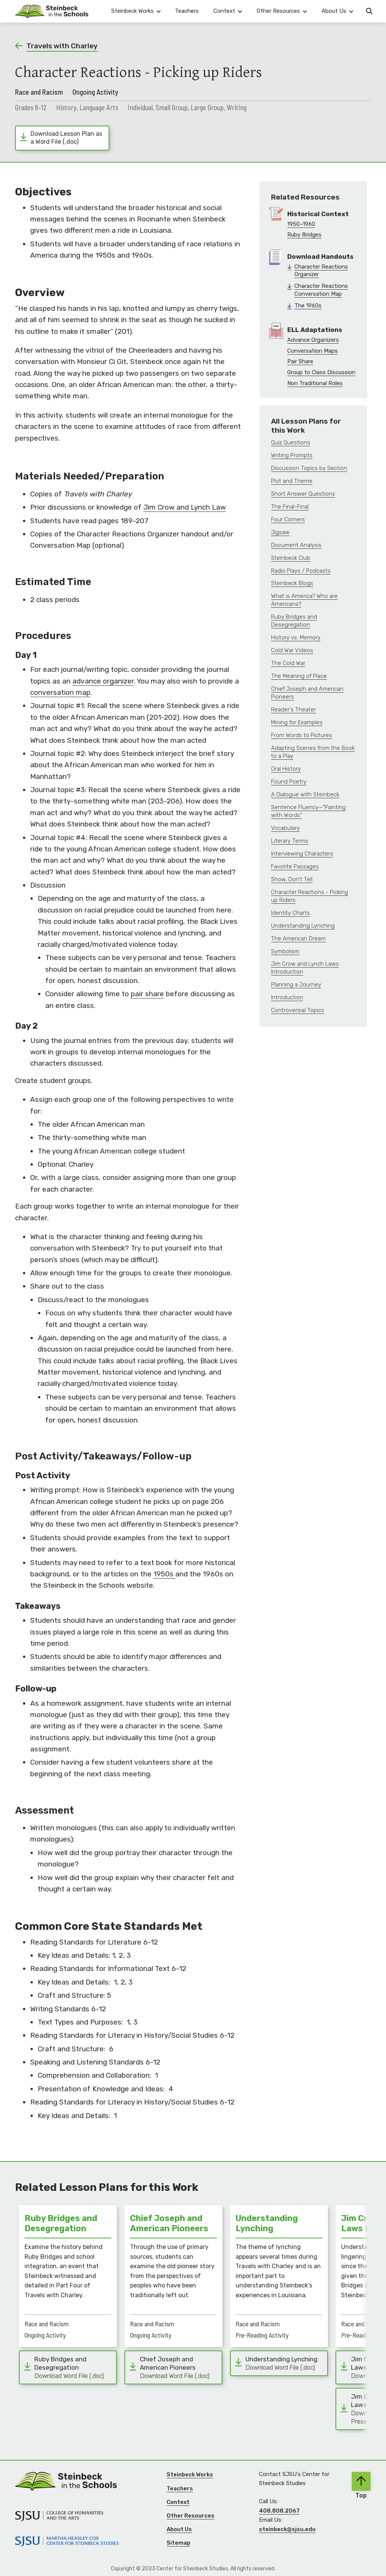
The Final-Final (290, 506)
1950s (164, 1574)
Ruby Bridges (304, 234)
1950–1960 (301, 224)
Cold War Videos (292, 650)
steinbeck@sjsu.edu (287, 2529)
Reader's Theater (293, 709)
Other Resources (190, 2515)
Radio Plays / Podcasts (301, 570)
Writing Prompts (291, 455)
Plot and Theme (291, 481)
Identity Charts (290, 912)
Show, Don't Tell (291, 879)
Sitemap (178, 2542)
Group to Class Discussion (321, 372)
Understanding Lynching (303, 925)
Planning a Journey (296, 984)
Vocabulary (285, 828)
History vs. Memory (295, 637)
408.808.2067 (279, 2510)
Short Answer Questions (303, 493)
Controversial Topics (297, 1010)
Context (178, 2502)
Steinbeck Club (290, 558)
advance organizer (103, 681)
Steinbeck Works (190, 2474)
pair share (147, 993)
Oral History (286, 768)
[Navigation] (52, 11)
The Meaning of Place (299, 676)
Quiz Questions (290, 442)
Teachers (187, 11)
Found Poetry (288, 781)
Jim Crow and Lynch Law (184, 507)
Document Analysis (296, 545)
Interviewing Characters (302, 853)
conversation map (60, 692)
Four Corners (288, 519)
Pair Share (300, 361)
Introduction (287, 997)
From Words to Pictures (301, 735)
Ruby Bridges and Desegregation (294, 620)
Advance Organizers (313, 339)
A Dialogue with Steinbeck (305, 794)
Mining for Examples (297, 722)
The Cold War (288, 663)
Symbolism (285, 951)
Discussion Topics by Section (309, 468)
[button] (136, 11)
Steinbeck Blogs (292, 583)
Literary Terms (289, 840)
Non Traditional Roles (315, 383)
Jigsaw (280, 532)
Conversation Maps (312, 350)
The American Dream (298, 938)
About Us (179, 2529)
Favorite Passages (295, 866)
